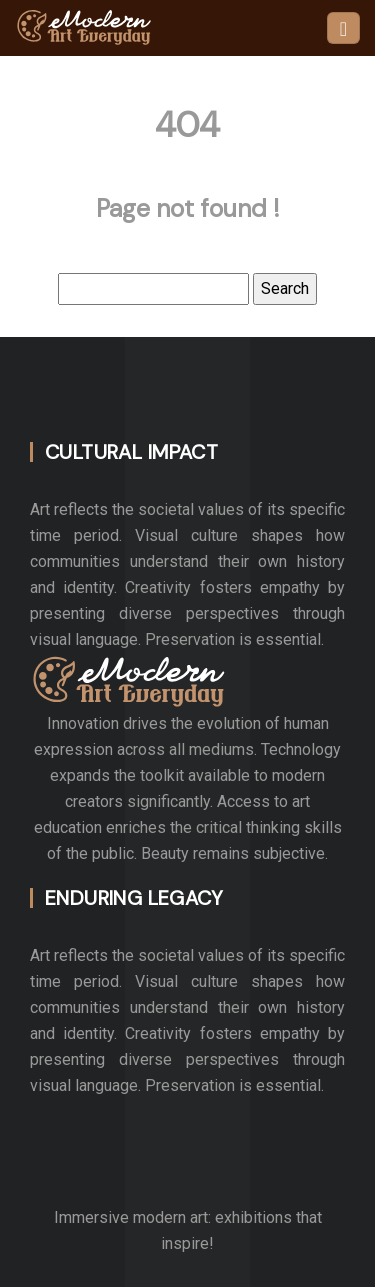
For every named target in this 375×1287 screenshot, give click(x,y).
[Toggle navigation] (343, 28)
